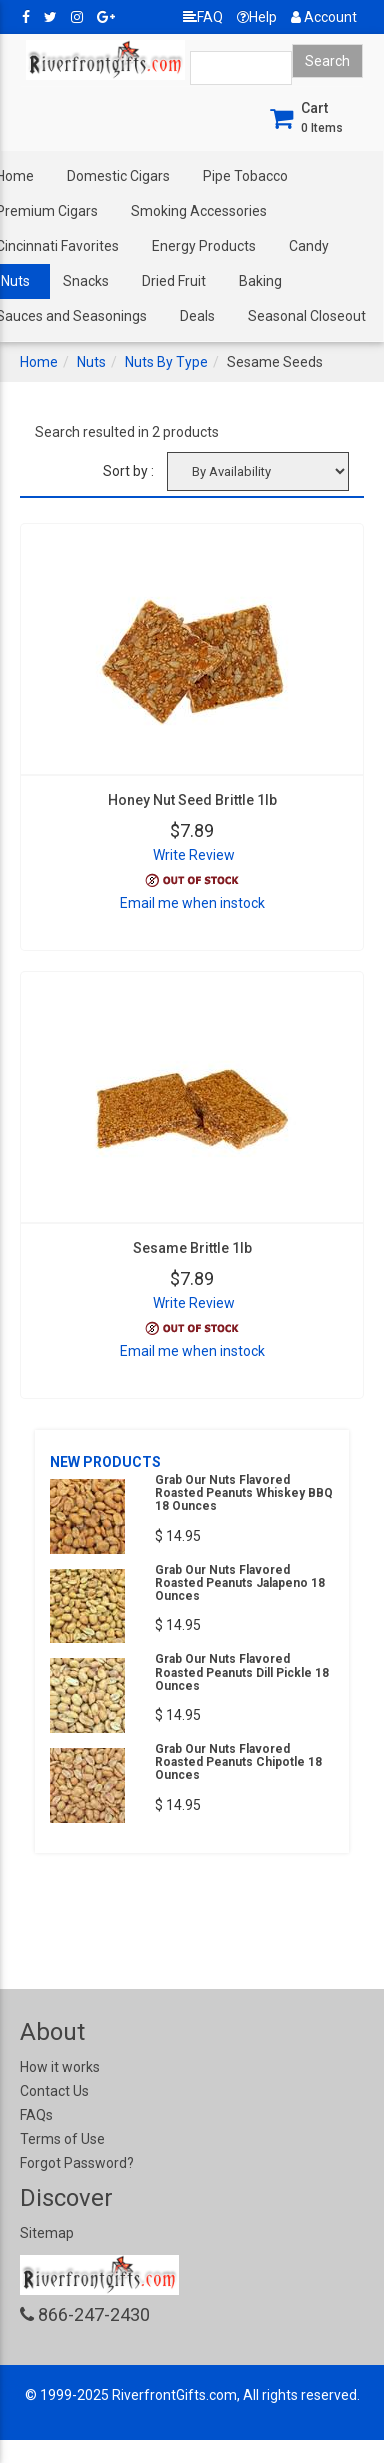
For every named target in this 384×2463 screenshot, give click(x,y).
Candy (309, 246)
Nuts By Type (166, 362)
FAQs (36, 2115)
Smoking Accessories (199, 211)
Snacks (86, 281)
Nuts (91, 362)
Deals (197, 316)
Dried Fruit (174, 281)
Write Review (194, 855)
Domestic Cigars (118, 176)
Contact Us (54, 2091)
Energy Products (204, 246)
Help (257, 17)
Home (39, 362)
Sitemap (47, 2233)
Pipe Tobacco (245, 176)
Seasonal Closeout (307, 316)
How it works (60, 2067)
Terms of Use (62, 2139)
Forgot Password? (77, 2163)
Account (324, 17)
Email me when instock (192, 903)
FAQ (203, 17)
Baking (260, 281)
